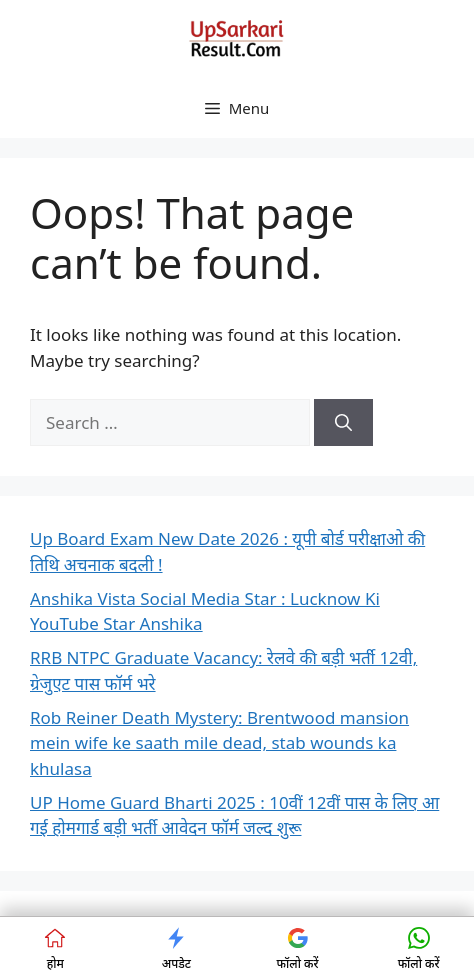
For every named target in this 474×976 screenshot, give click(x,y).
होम (55, 949)
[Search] (343, 423)
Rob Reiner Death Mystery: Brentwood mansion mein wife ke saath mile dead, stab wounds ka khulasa (219, 743)
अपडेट (176, 949)
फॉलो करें (298, 949)
